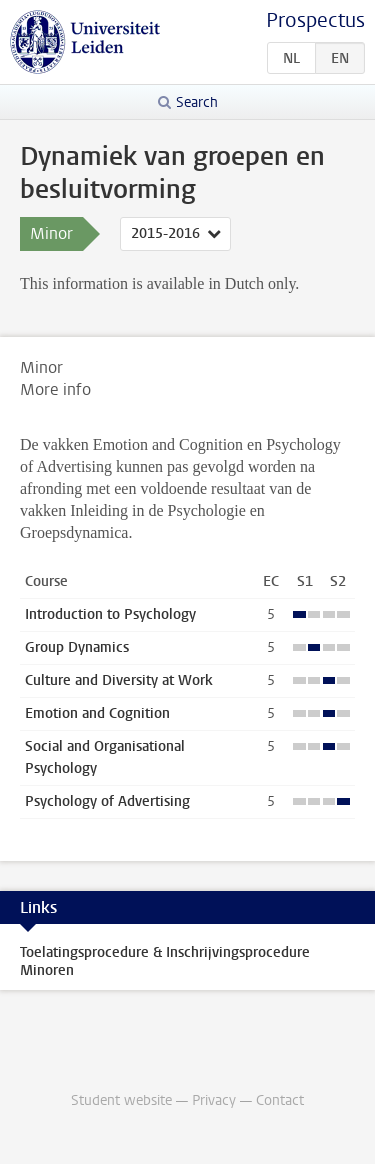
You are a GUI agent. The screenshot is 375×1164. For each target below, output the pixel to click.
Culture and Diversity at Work (119, 680)
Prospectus (315, 20)
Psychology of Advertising (107, 801)
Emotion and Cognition (97, 713)
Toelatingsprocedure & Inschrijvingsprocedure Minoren (165, 961)
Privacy (214, 1100)
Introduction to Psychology (110, 614)
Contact (280, 1100)
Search (197, 102)
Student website (121, 1100)
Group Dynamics (77, 647)
